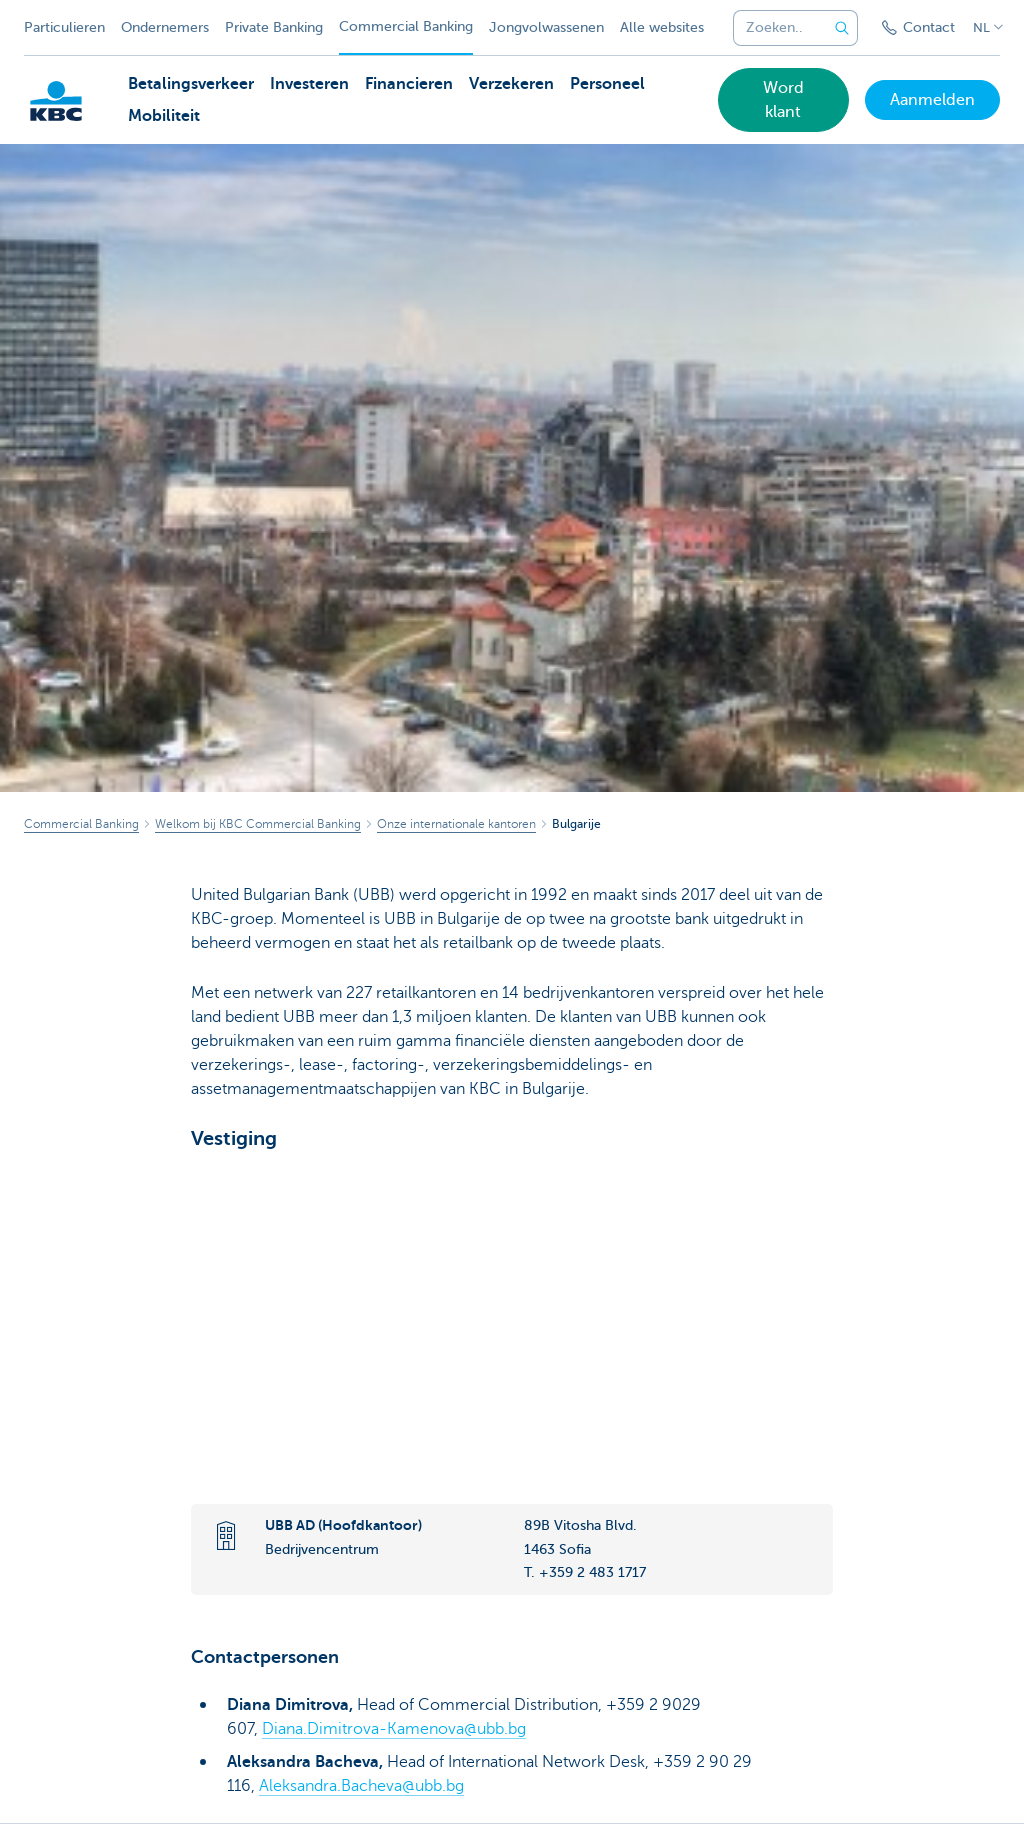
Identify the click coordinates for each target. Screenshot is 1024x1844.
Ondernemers (165, 27)
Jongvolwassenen (546, 27)
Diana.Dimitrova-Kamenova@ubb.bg (394, 1729)
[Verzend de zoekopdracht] (842, 28)
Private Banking (274, 27)
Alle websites (662, 27)
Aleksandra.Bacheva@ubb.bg (361, 1785)
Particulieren (64, 27)
